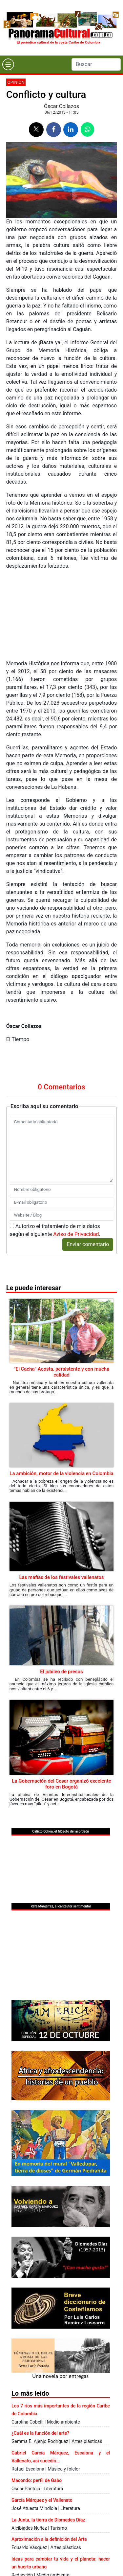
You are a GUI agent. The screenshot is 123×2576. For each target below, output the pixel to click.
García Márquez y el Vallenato (41, 2500)
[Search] (96, 64)
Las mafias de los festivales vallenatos (61, 1577)
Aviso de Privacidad (76, 1234)
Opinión (16, 82)
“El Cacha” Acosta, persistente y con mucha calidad (62, 1372)
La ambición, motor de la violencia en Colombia (61, 1473)
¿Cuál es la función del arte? (40, 2433)
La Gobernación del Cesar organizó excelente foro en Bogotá (61, 1784)
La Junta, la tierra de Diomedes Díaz (48, 2519)
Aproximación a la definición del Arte (49, 2539)
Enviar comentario (88, 1244)
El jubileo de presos (61, 1672)
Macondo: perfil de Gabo (36, 2480)
